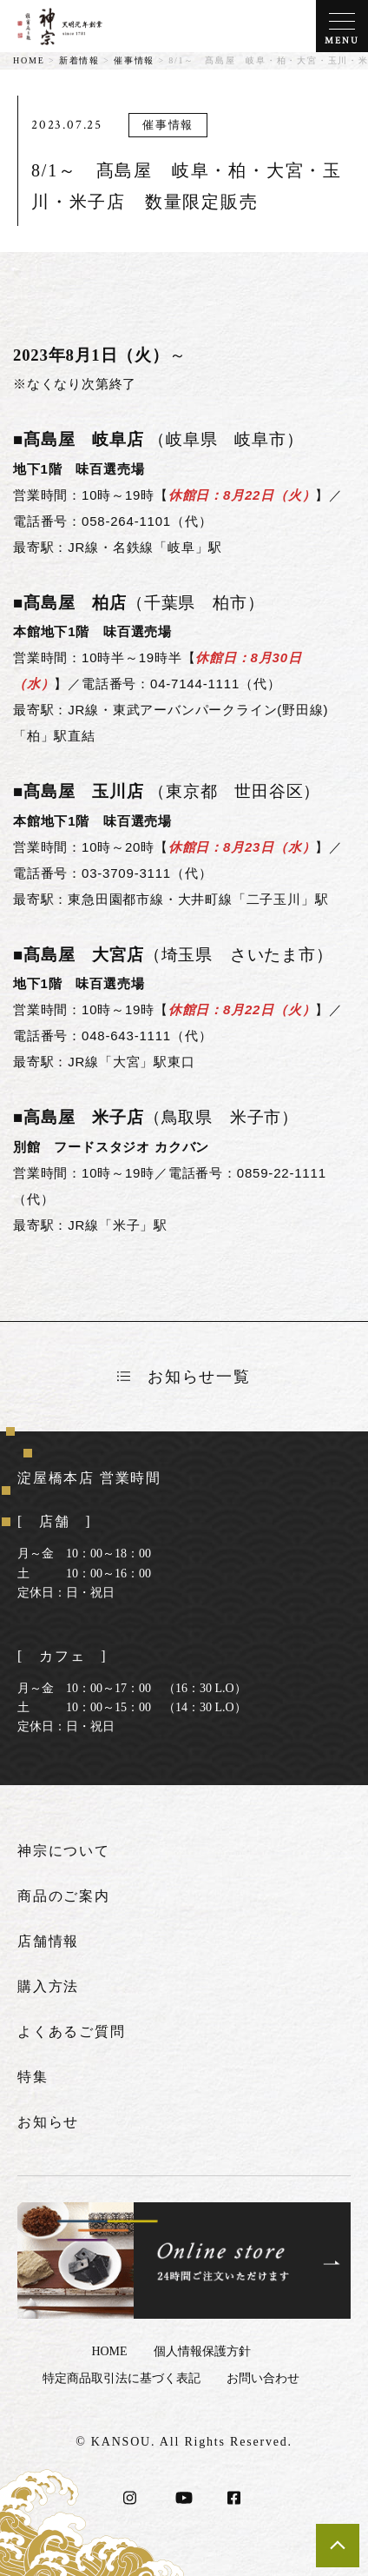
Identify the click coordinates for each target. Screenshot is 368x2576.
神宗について (63, 1850)
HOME (29, 60)
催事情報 (134, 60)
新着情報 (79, 60)
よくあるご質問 (71, 2031)
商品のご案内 (63, 1896)
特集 (33, 2076)
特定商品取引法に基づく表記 (121, 2378)
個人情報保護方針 (202, 2351)
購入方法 (48, 1986)
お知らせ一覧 (184, 1376)
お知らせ (48, 2122)
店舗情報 (48, 1941)
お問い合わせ (263, 2378)
